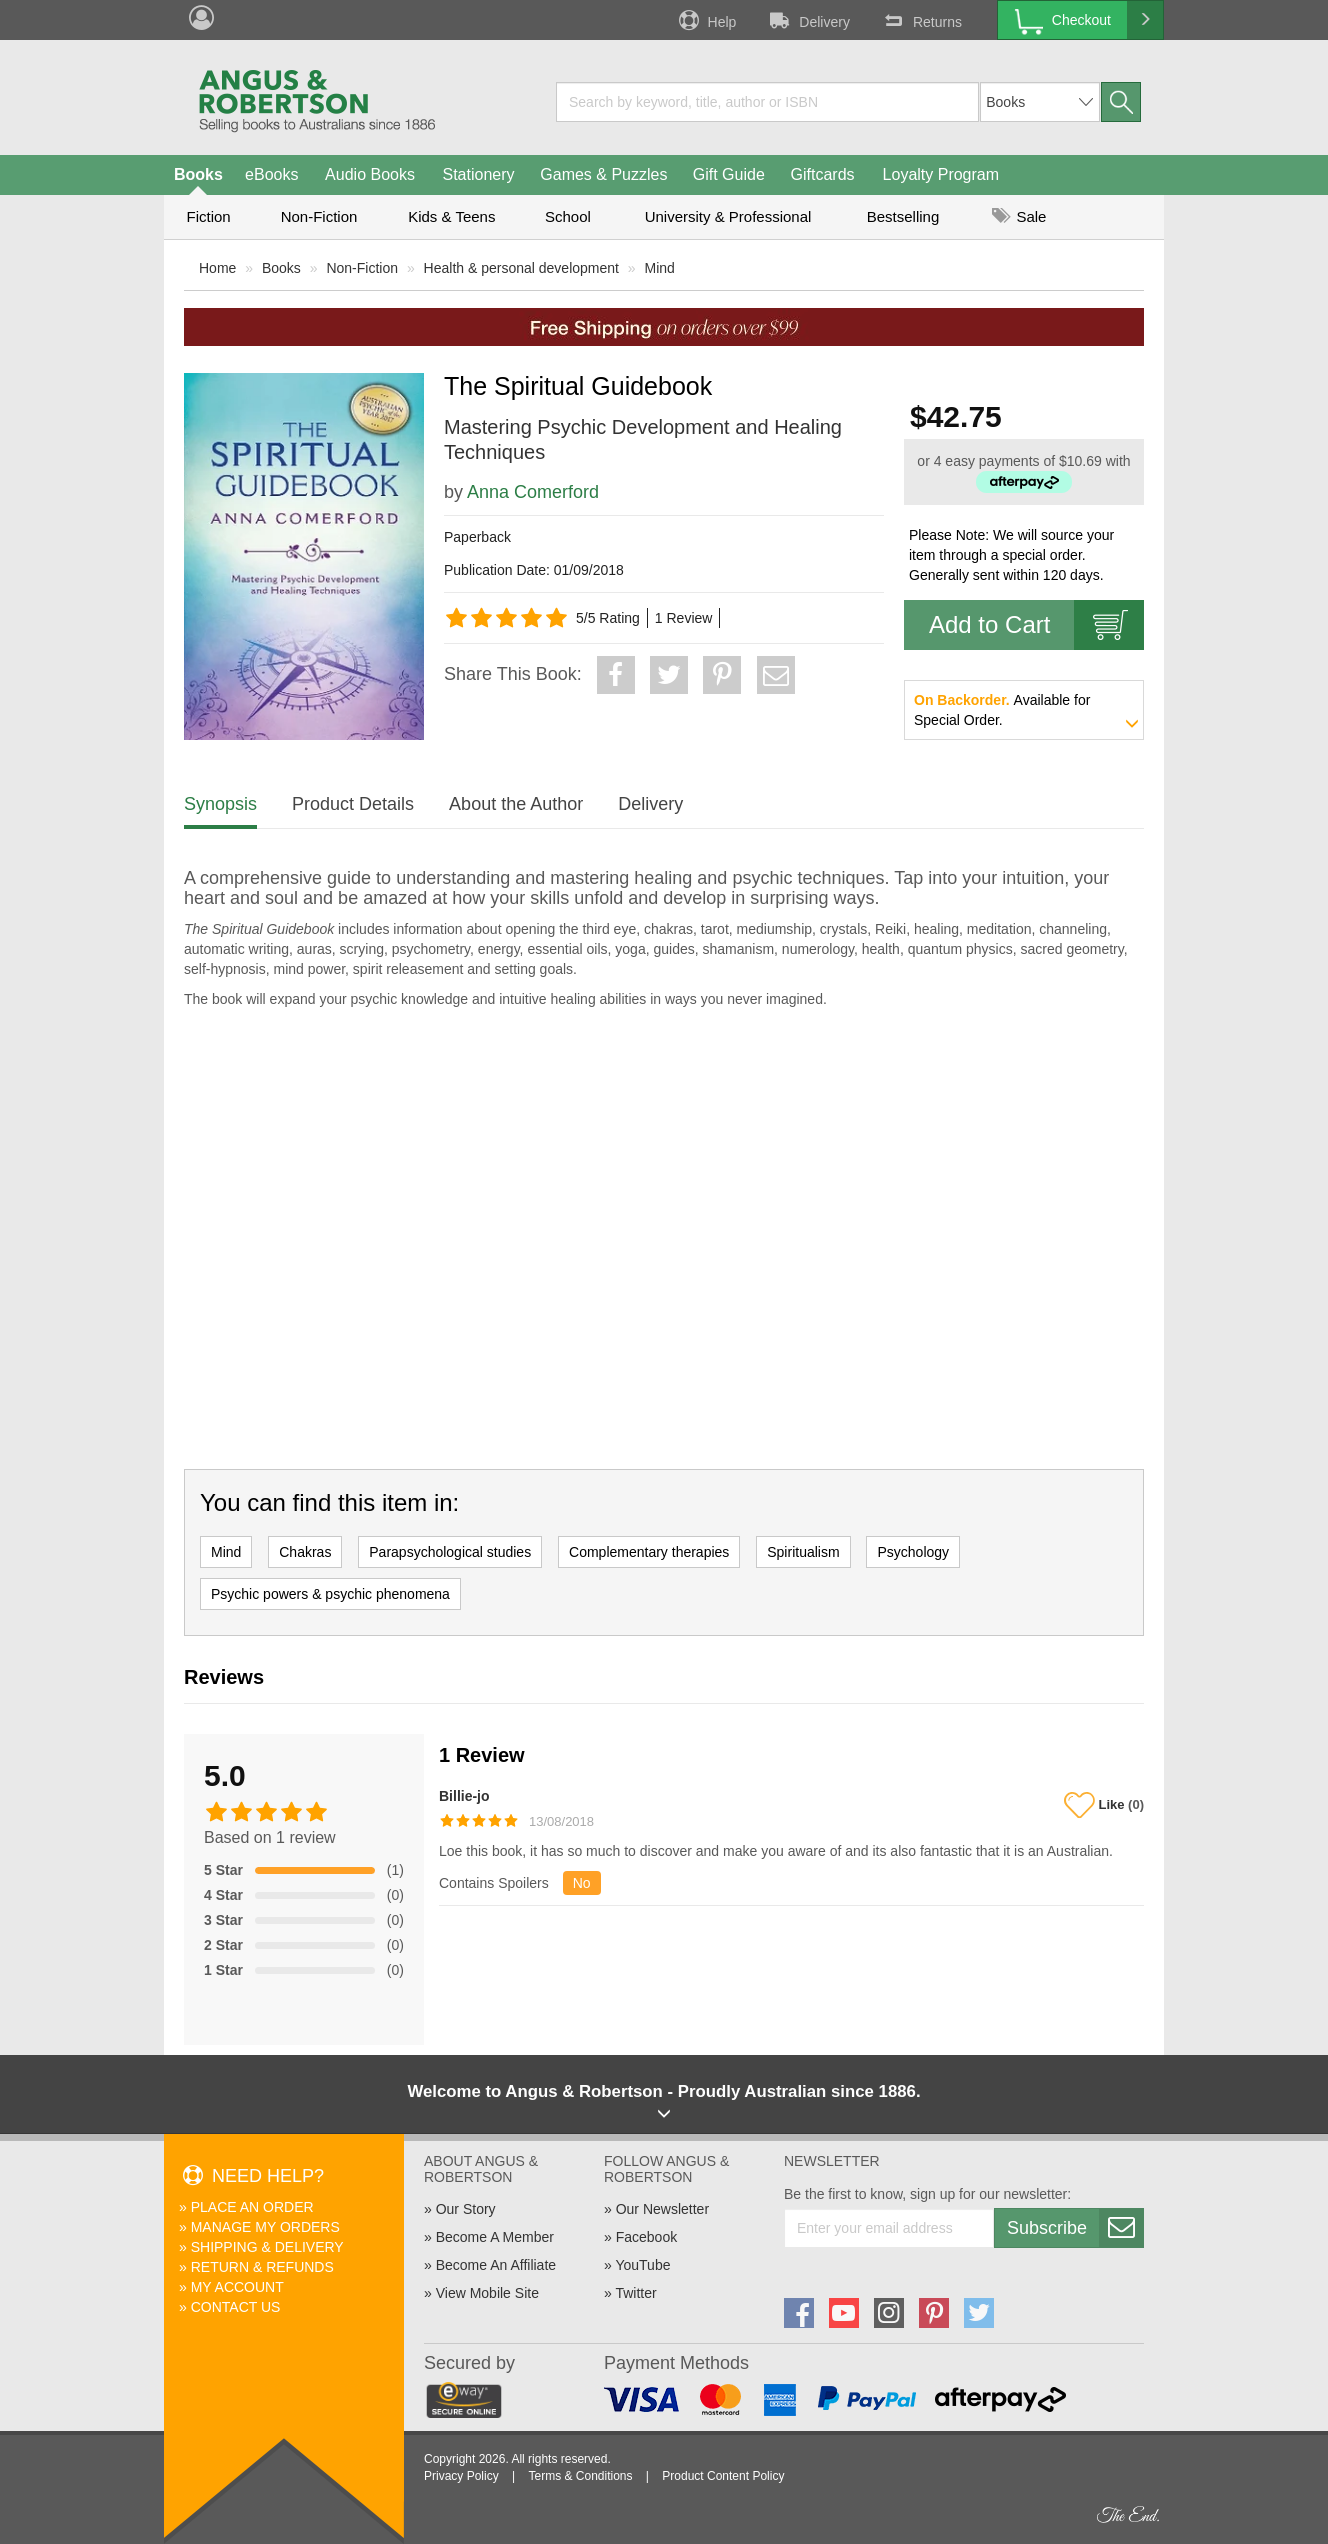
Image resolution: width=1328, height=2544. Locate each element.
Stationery (478, 174)
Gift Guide (729, 174)
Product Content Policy (723, 2476)
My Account (237, 2287)
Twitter (635, 2293)
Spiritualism (803, 1552)
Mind (660, 268)
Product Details (353, 804)
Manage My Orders (265, 2227)
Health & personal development (521, 268)
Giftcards (823, 174)
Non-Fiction (319, 216)
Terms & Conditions (580, 2476)
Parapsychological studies (450, 1552)
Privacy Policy (461, 2476)
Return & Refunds (262, 2267)
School (568, 216)
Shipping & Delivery (267, 2247)
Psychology (913, 1552)
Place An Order (252, 2207)
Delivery (808, 20)
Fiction (208, 216)
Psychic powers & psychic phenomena (330, 1594)
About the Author (516, 804)
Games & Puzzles (603, 174)
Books (198, 174)
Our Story (466, 2209)
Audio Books (370, 174)
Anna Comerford (533, 492)
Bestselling (903, 216)
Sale (1019, 216)
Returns (921, 20)
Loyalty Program (941, 174)
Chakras (305, 1552)
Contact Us (236, 2307)
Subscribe (1075, 2228)
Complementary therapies (649, 1552)
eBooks (271, 174)
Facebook (646, 2237)
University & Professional (728, 216)
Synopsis (220, 804)
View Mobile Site (487, 2293)
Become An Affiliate (496, 2265)
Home (217, 268)
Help (706, 20)
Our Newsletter (662, 2209)
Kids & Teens (451, 216)
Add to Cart (1036, 625)
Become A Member (495, 2237)
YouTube (642, 2265)
